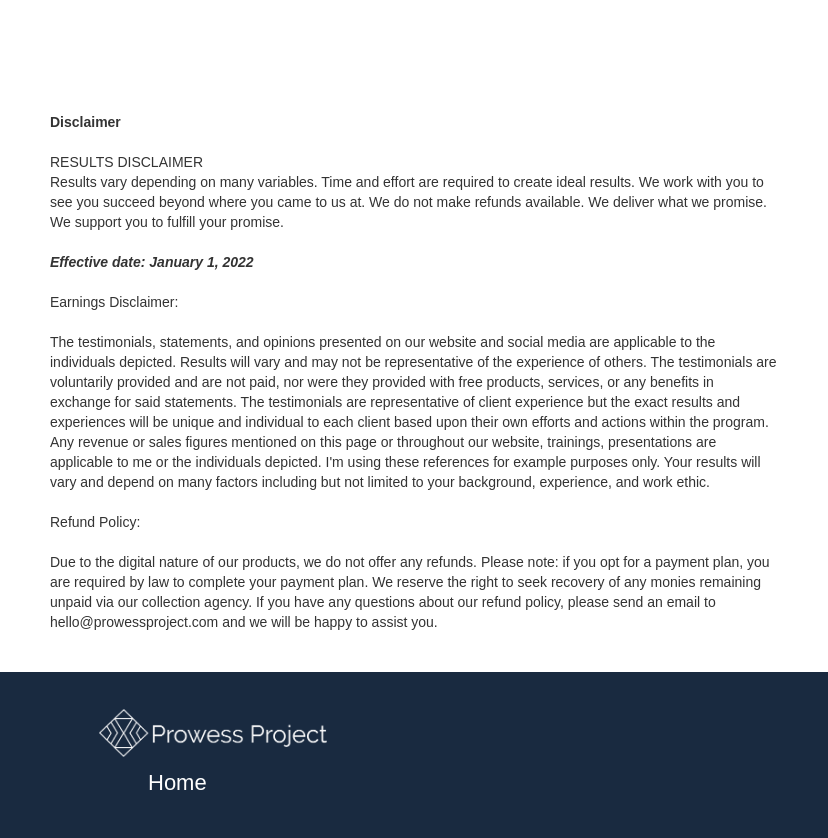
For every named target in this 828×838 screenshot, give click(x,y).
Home (177, 784)
